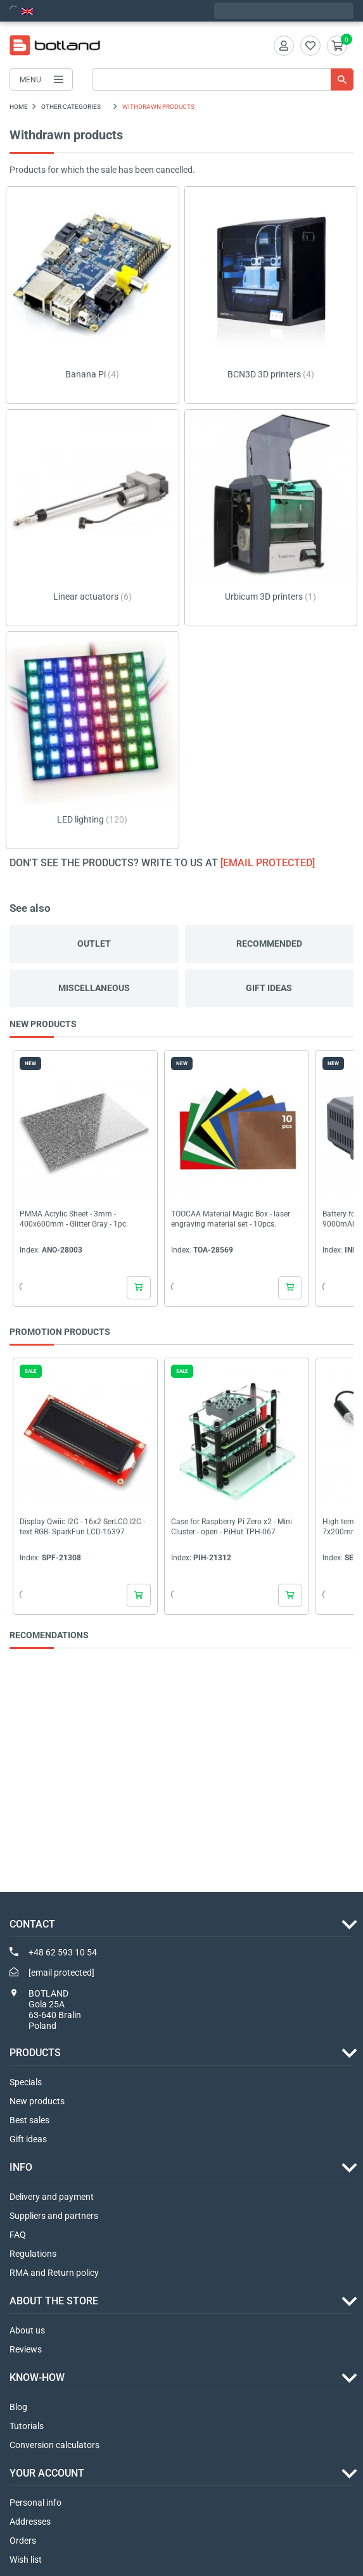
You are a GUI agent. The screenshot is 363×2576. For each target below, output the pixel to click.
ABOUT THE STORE (54, 2301)
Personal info (35, 2502)
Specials (26, 2082)
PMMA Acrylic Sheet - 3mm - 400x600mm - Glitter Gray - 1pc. (74, 1218)
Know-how (37, 2377)
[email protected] (267, 863)
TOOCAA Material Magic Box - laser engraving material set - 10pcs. (230, 1218)
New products (37, 2101)
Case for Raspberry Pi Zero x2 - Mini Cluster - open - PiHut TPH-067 (231, 1526)
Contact (32, 1924)
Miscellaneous (94, 988)
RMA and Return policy (54, 2273)
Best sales (29, 2120)
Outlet (94, 943)
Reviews (26, 2349)
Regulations (33, 2254)
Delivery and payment (52, 2197)
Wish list (26, 2559)
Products (35, 2053)
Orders (23, 2540)
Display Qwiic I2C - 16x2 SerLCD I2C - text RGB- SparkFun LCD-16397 (82, 1526)
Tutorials (27, 2426)
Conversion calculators (54, 2445)
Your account (47, 2473)
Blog (18, 2407)
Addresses (30, 2521)
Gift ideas (269, 988)
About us (27, 2330)
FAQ (18, 2235)
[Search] (222, 79)
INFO (21, 2167)
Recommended (269, 943)
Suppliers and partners (54, 2216)
